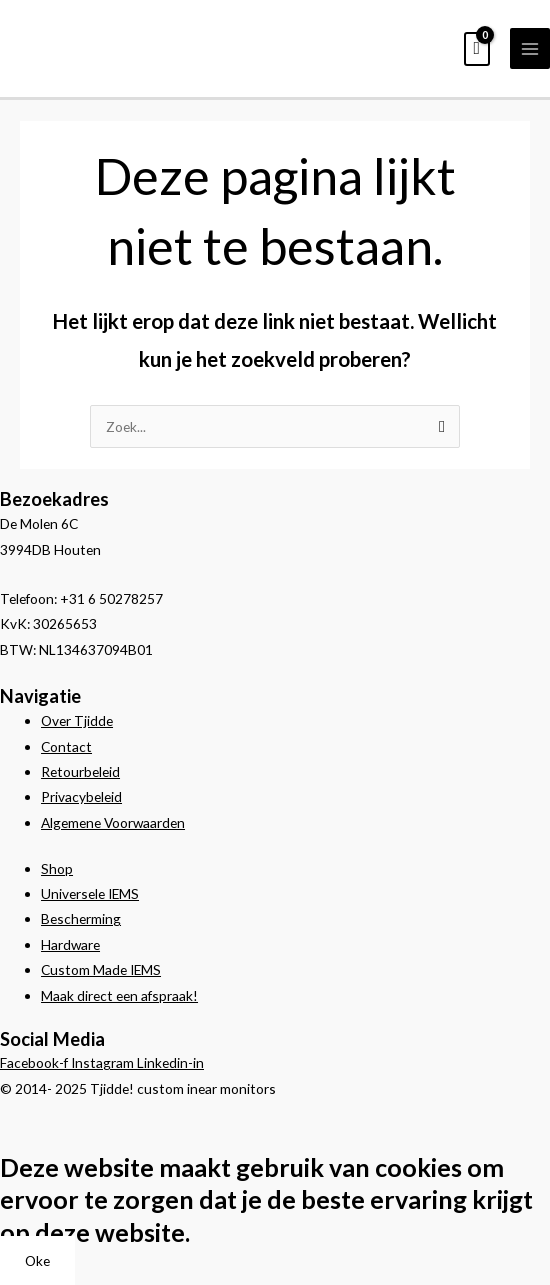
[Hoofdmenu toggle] (530, 48)
